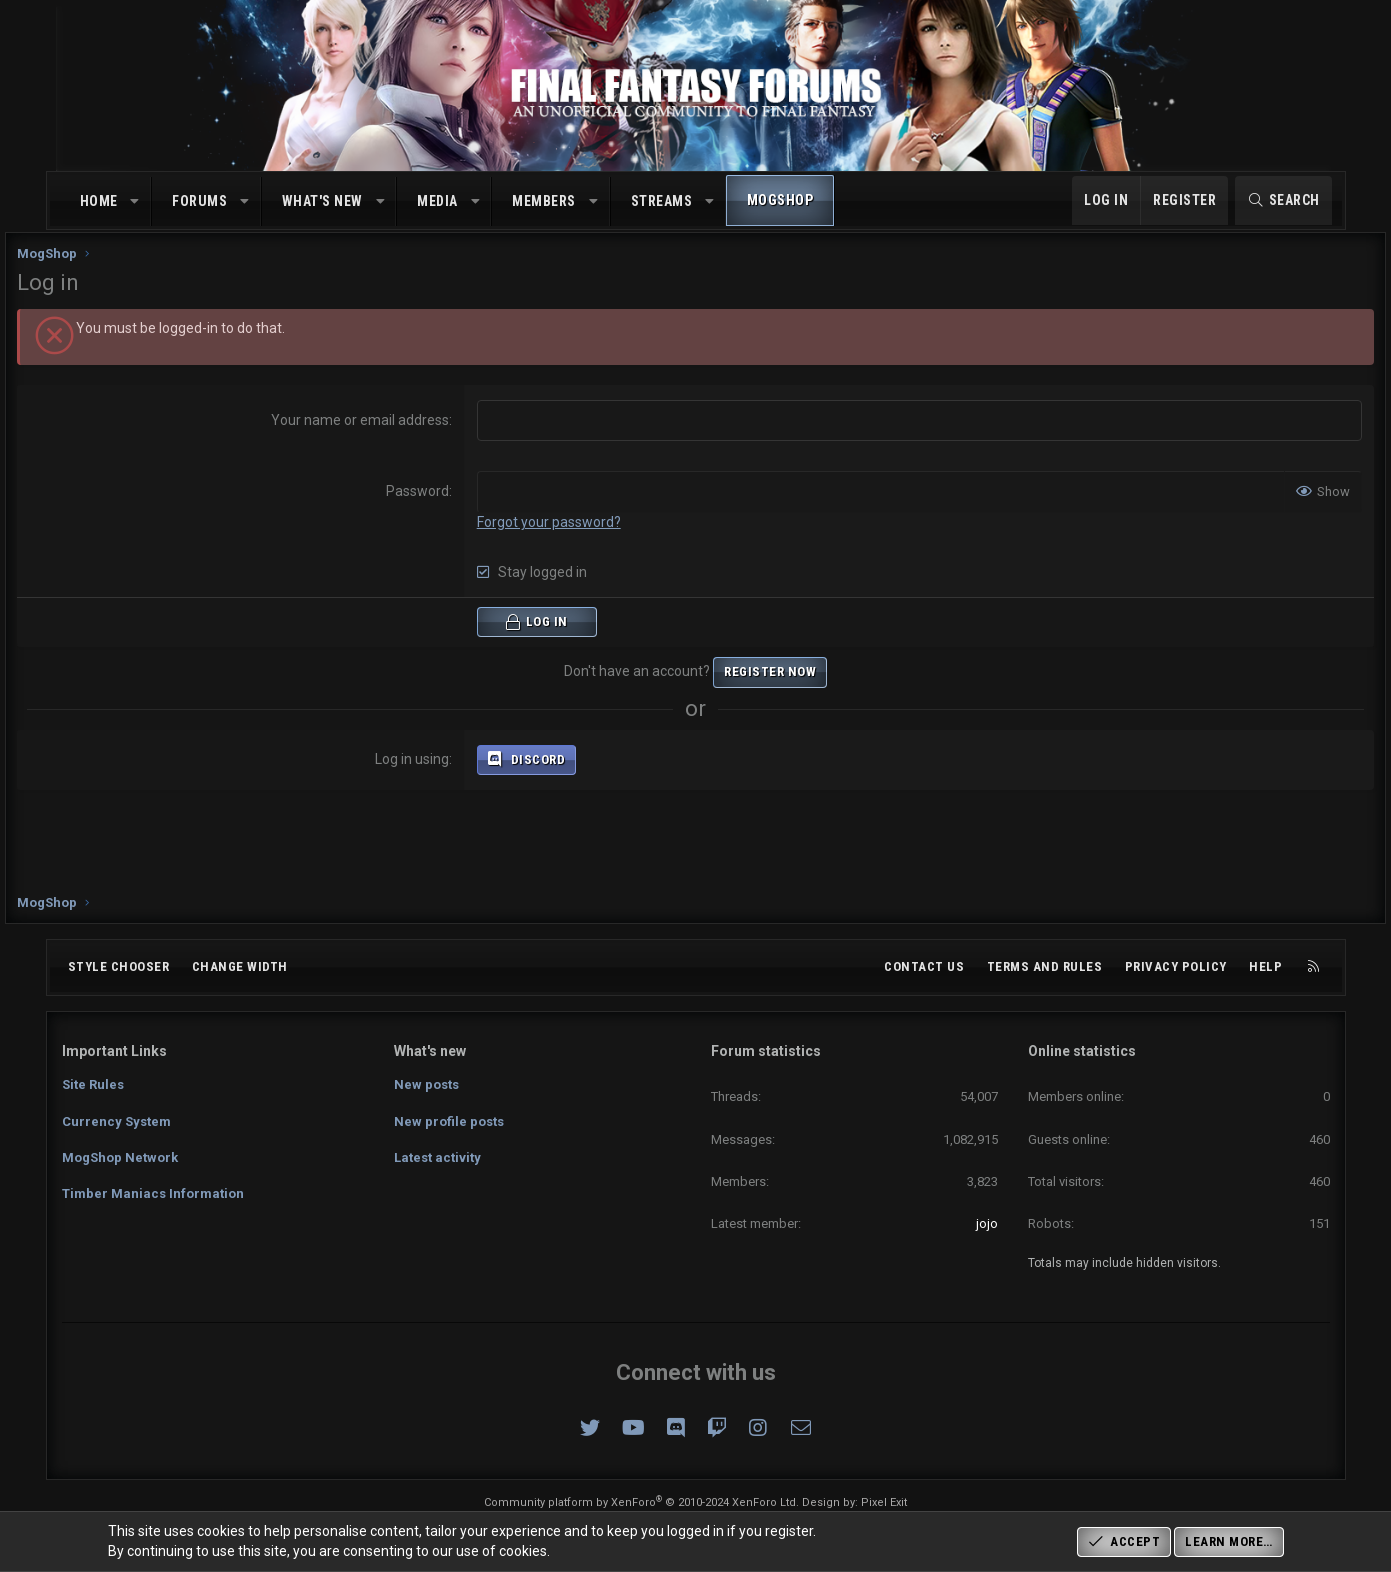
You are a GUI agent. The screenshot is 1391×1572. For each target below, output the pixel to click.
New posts (426, 1084)
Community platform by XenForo (641, 1502)
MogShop (780, 200)
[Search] (1283, 201)
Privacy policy (1176, 966)
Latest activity (437, 1157)
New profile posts (449, 1121)
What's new (322, 201)
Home (99, 201)
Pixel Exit (884, 1502)
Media (437, 201)
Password (432, 509)
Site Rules (93, 1084)
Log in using (427, 776)
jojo (987, 1223)
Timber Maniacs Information (153, 1193)
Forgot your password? (564, 540)
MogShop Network (120, 1157)
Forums (199, 201)
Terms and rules (1045, 966)
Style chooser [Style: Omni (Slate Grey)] (119, 966)
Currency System (116, 1121)
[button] (135, 202)
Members (544, 201)
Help (1265, 966)
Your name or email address (375, 438)
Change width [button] (240, 966)
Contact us (924, 966)
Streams (662, 201)
